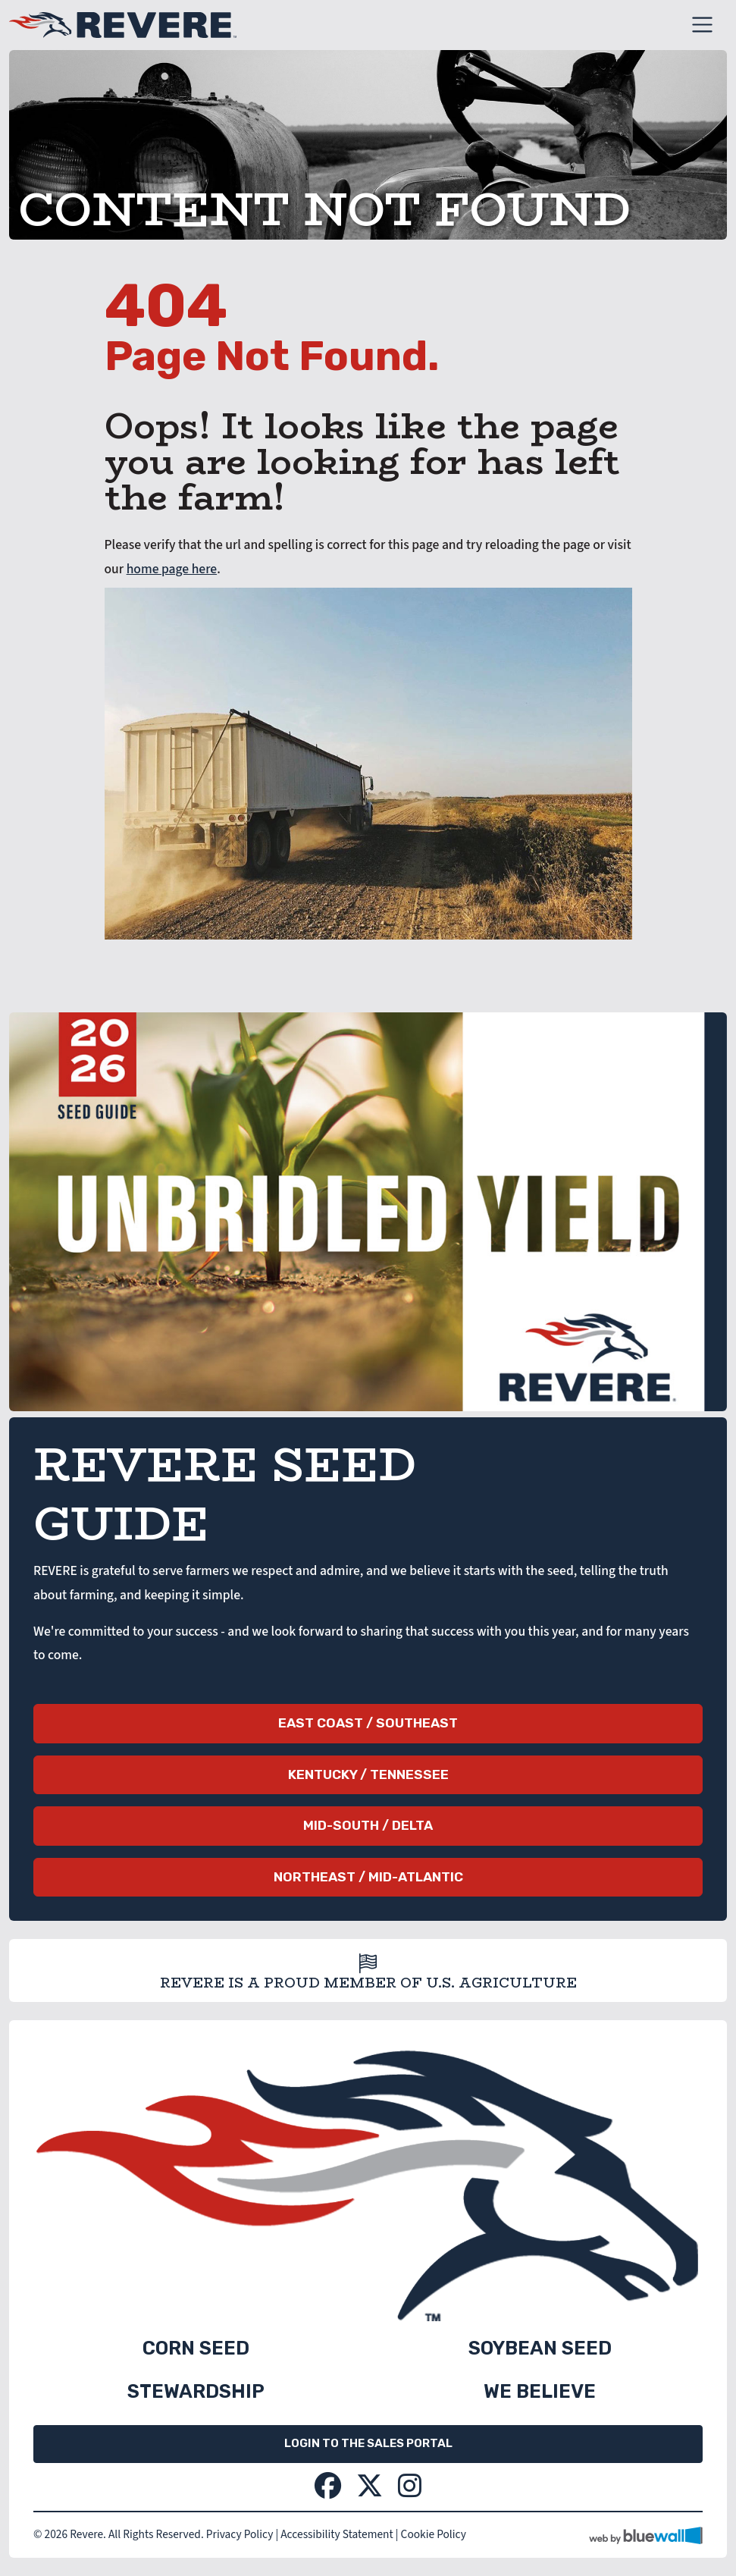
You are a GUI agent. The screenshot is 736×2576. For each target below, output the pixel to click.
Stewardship (196, 2391)
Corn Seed (196, 2347)
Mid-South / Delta (368, 1825)
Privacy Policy (240, 2534)
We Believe (540, 2391)
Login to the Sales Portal (368, 2443)
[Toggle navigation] (702, 24)
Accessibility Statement (336, 2534)
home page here (172, 569)
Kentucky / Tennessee (368, 1774)
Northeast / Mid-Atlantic (368, 1876)
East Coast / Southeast (368, 1722)
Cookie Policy (433, 2534)
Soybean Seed (540, 2347)
